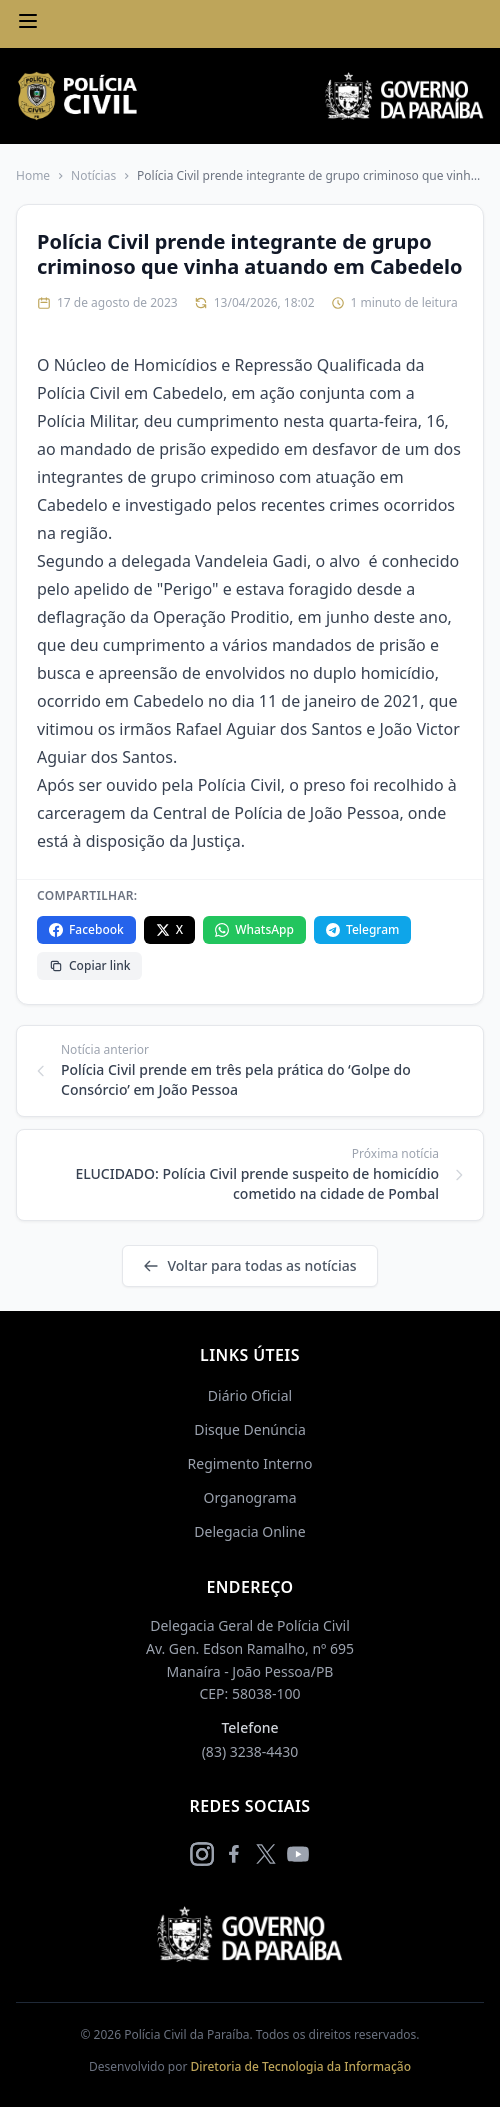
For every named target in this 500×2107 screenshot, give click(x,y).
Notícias (93, 176)
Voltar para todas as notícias (249, 1265)
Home (33, 176)
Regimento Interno (250, 1463)
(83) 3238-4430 (250, 1751)
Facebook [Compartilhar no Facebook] (86, 929)
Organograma (249, 1497)
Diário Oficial (250, 1395)
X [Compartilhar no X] (169, 929)
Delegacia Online (249, 1531)
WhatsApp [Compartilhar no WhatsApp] (254, 929)
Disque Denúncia (250, 1429)
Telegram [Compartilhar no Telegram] (362, 929)
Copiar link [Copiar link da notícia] (89, 965)
